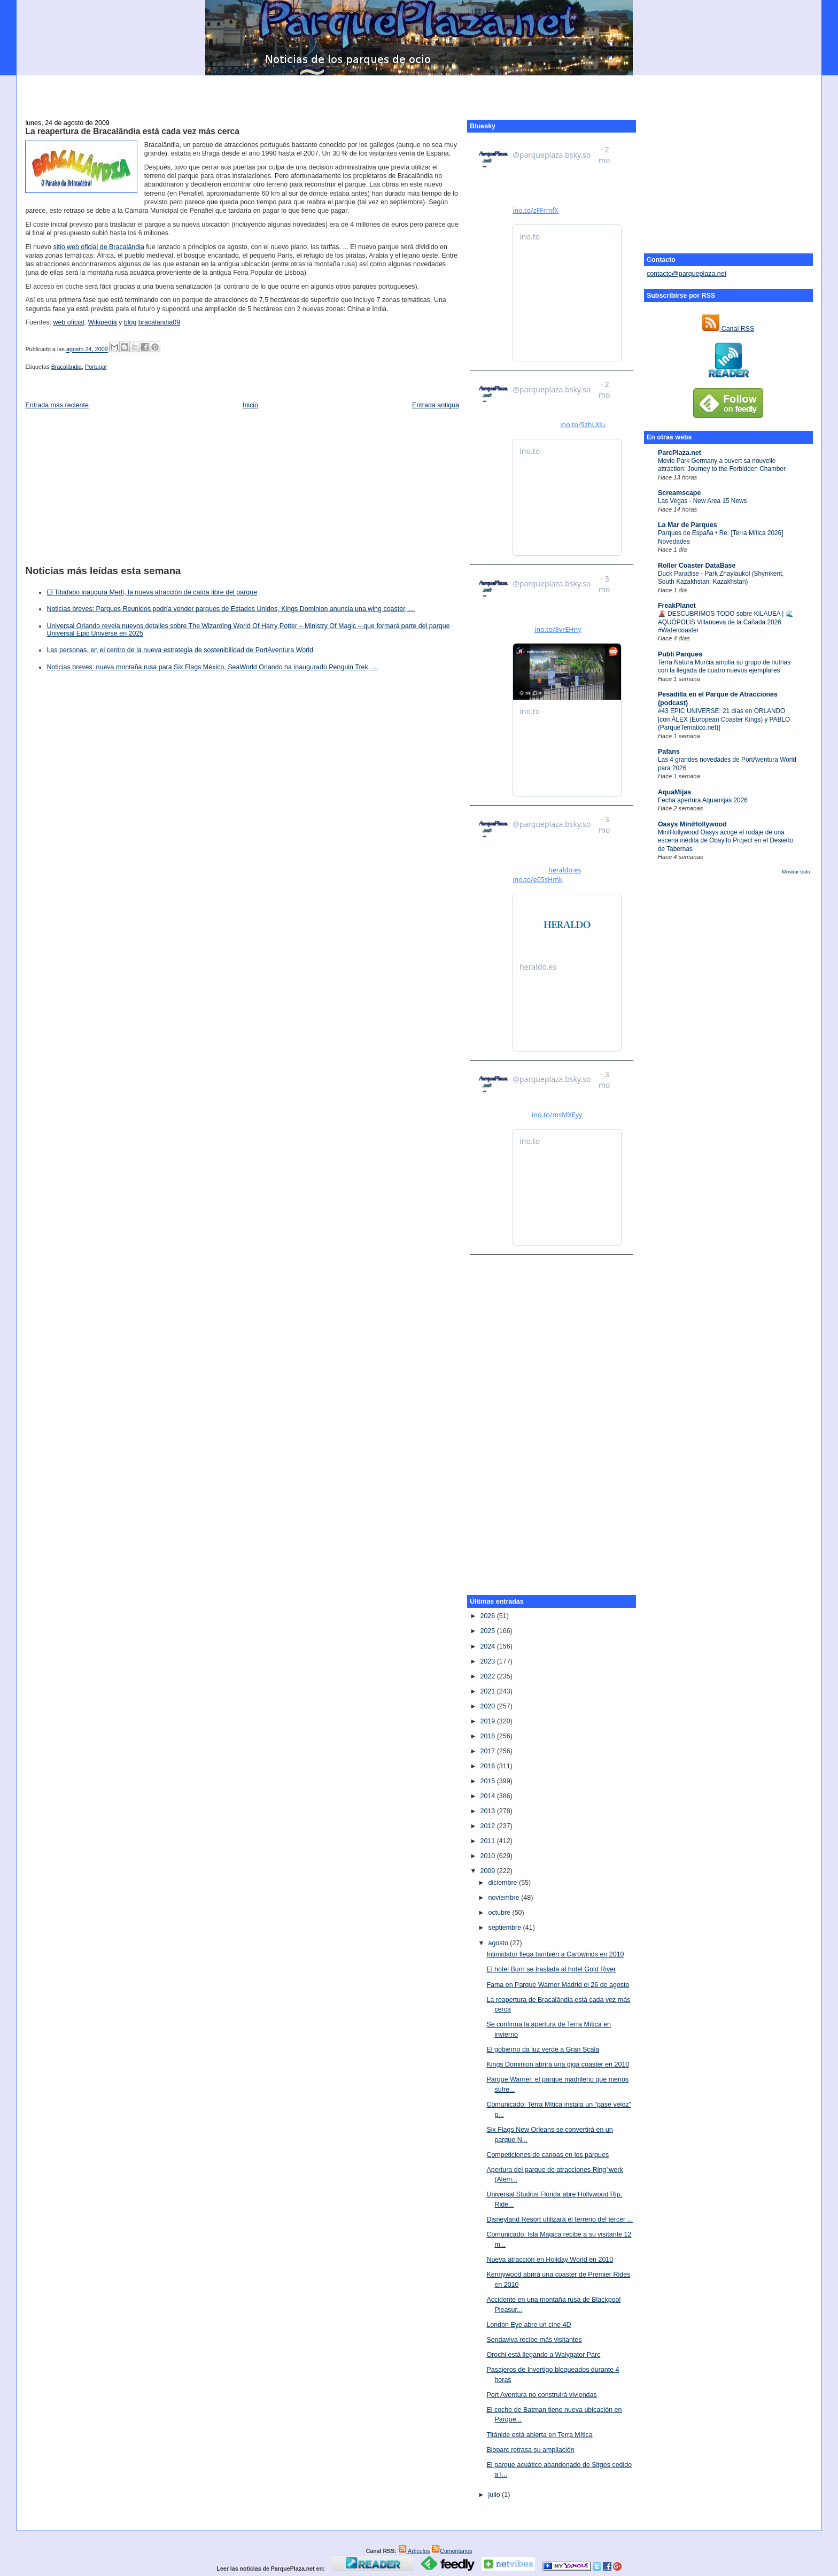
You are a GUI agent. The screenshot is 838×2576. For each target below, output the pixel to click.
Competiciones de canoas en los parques (547, 2155)
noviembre (504, 1897)
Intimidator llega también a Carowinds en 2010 (555, 1954)
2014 (488, 1796)
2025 (488, 1631)
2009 (488, 1871)
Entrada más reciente (57, 405)
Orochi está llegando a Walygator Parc (543, 2354)
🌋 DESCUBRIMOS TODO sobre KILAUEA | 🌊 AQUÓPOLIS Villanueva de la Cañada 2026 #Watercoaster (726, 622)
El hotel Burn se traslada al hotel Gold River (551, 1969)
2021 (488, 1691)
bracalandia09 (159, 322)
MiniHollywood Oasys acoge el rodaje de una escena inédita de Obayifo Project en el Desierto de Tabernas (725, 841)
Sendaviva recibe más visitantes (533, 2339)
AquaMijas (674, 792)
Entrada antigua (435, 405)
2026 (488, 1616)
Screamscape (679, 493)
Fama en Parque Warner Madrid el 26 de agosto (557, 1985)
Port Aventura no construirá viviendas (541, 2395)
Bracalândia (66, 366)
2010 (488, 1856)
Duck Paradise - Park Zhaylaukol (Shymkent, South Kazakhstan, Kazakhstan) (721, 577)
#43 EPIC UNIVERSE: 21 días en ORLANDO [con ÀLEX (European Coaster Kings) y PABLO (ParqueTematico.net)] (724, 719)
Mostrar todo (796, 872)
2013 (488, 1811)
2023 (488, 1661)
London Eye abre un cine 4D (528, 2325)
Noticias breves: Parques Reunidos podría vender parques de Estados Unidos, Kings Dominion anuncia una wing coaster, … (230, 609)
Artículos (414, 2551)
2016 (488, 1766)
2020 (488, 1706)
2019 (488, 1721)
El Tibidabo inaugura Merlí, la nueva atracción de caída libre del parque (151, 592)
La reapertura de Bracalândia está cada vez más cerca (132, 131)
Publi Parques (680, 654)
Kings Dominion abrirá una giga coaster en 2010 (557, 2064)
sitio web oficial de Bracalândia (98, 247)
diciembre (503, 1882)
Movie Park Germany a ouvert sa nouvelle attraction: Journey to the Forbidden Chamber (722, 465)
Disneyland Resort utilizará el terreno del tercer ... (559, 2219)
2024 (488, 1646)
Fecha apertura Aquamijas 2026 (703, 800)
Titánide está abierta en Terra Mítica (539, 2435)
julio (495, 2494)
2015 (488, 1781)
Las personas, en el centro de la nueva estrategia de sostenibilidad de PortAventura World (179, 650)
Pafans (669, 751)
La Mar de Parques (687, 525)
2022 (488, 1676)
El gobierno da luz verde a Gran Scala (542, 2049)
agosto (499, 1943)
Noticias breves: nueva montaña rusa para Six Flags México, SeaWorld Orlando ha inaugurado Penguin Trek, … (212, 667)
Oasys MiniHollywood (692, 824)
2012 (488, 1826)
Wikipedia (102, 322)
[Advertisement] (419, 91)
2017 (488, 1751)
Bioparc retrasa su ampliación (530, 2450)
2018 (488, 1736)
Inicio (250, 405)
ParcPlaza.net (679, 453)
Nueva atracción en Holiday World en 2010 (549, 2259)
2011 (488, 1841)
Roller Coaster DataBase (697, 565)
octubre (500, 1912)
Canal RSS (728, 328)
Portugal (95, 366)
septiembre (505, 1927)
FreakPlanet (677, 605)
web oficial (68, 322)
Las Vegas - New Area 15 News (702, 501)
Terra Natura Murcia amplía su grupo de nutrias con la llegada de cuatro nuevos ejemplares (724, 666)
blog (130, 322)
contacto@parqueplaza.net (686, 273)
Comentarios (451, 2551)
